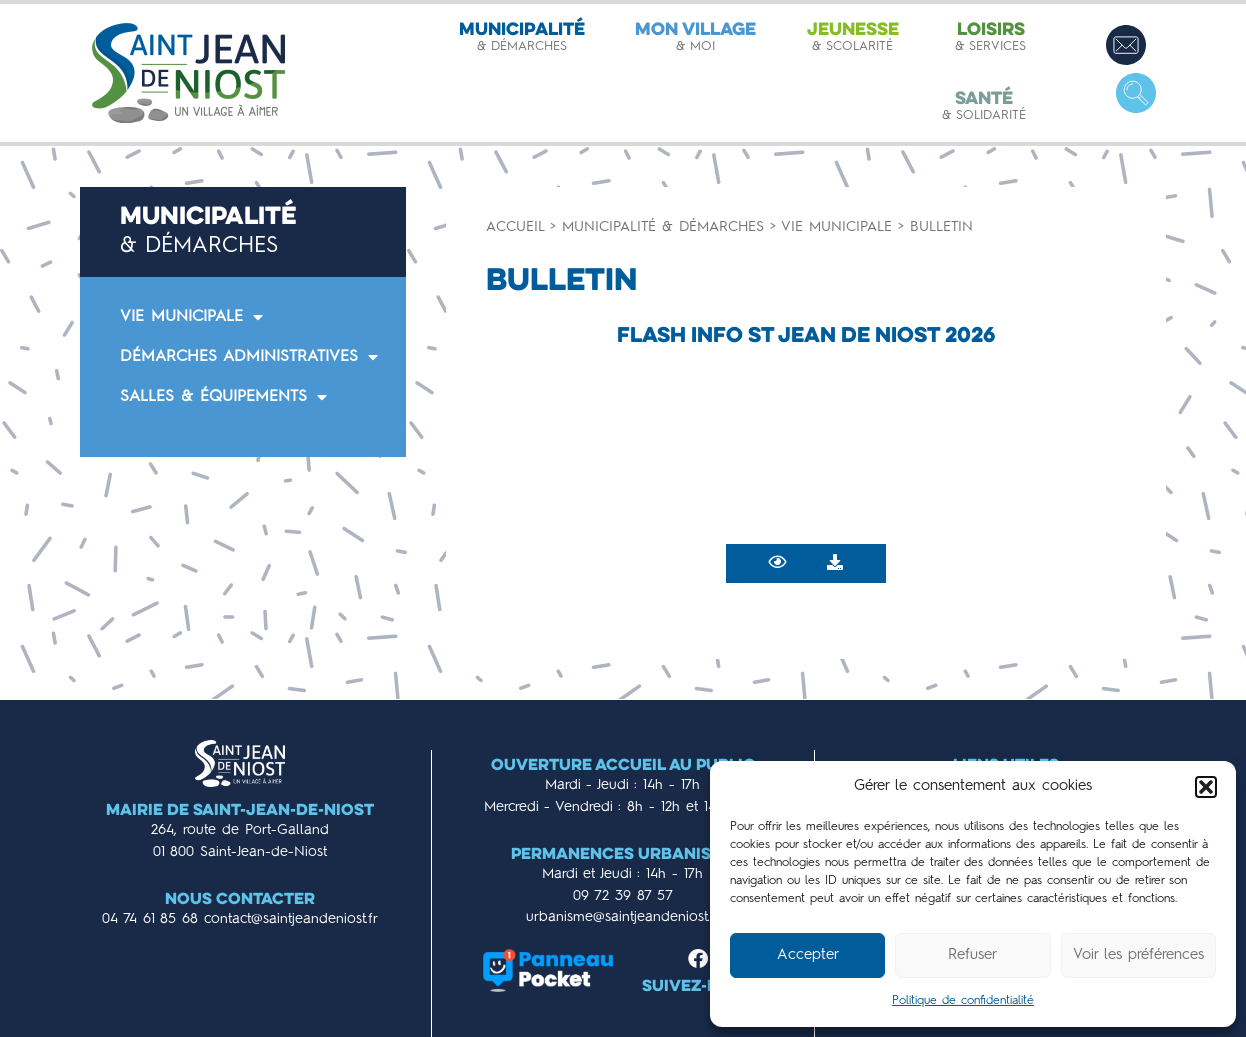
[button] (1206, 787)
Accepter (808, 955)
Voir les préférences (1138, 955)
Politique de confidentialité (963, 1001)
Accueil (515, 227)
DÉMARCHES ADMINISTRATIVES (249, 357)
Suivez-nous (698, 987)
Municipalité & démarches (663, 227)
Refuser (972, 955)
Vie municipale (836, 227)
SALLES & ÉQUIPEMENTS (223, 397)
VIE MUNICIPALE (191, 317)
